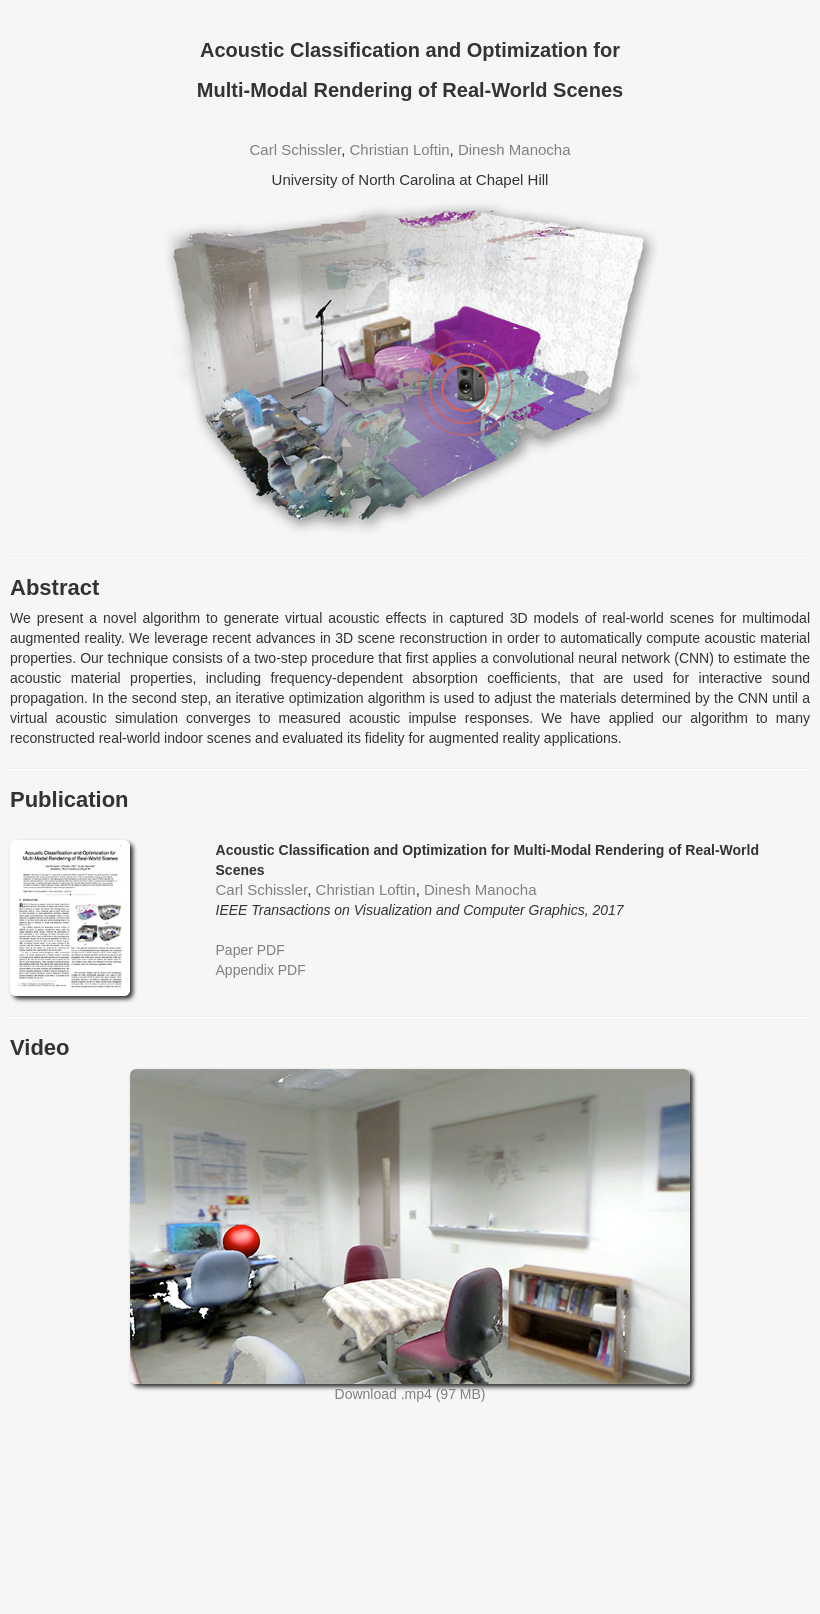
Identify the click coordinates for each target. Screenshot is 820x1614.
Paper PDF (250, 950)
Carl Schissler (295, 149)
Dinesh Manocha (514, 149)
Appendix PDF (261, 970)
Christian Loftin (400, 149)
